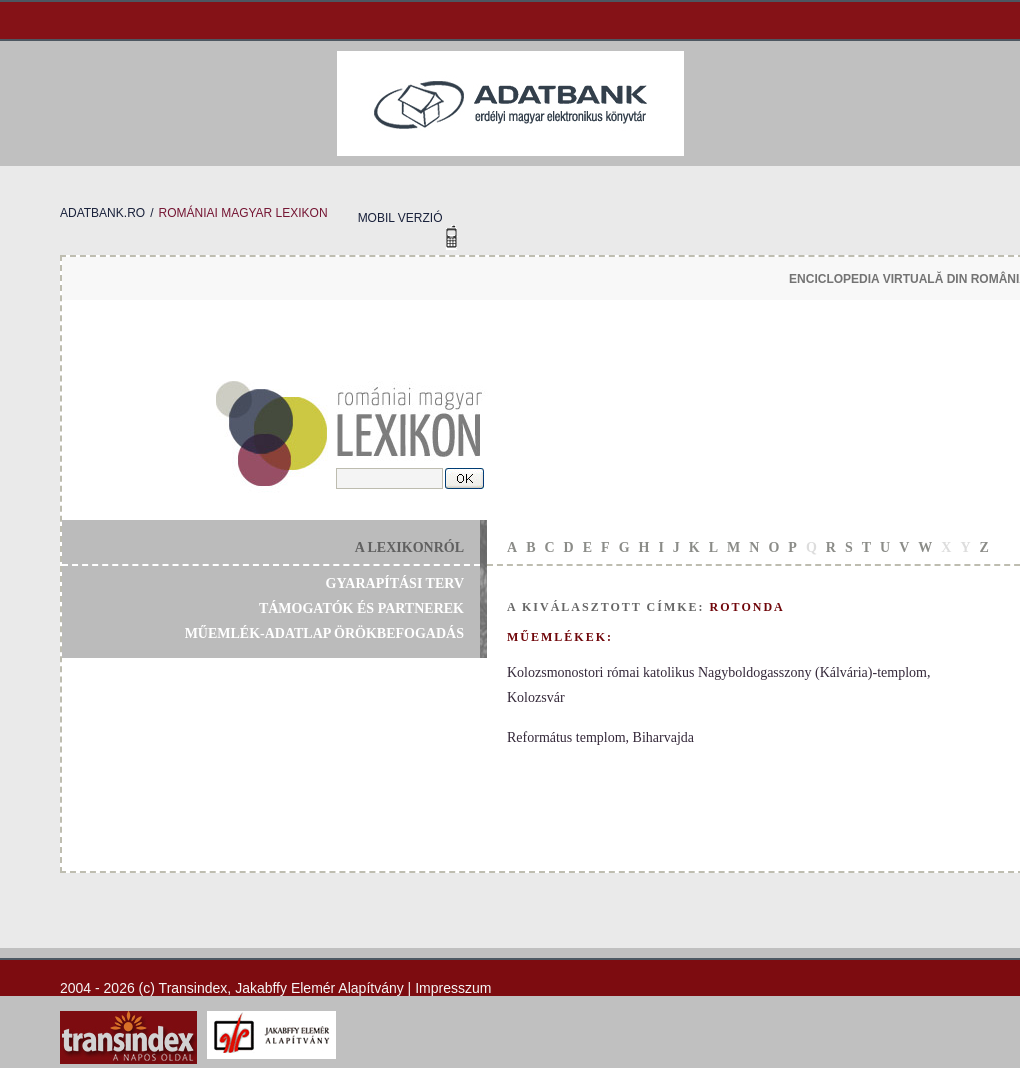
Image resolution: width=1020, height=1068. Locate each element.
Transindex (193, 988)
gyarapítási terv (395, 583)
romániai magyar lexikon (242, 213)
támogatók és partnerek (361, 608)
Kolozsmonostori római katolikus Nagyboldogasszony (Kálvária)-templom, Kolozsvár (718, 685)
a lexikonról (409, 547)
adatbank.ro (102, 213)
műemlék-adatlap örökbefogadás (324, 633)
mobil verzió (400, 218)
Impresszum (453, 988)
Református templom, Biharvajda (600, 737)
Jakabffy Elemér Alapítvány (319, 988)
